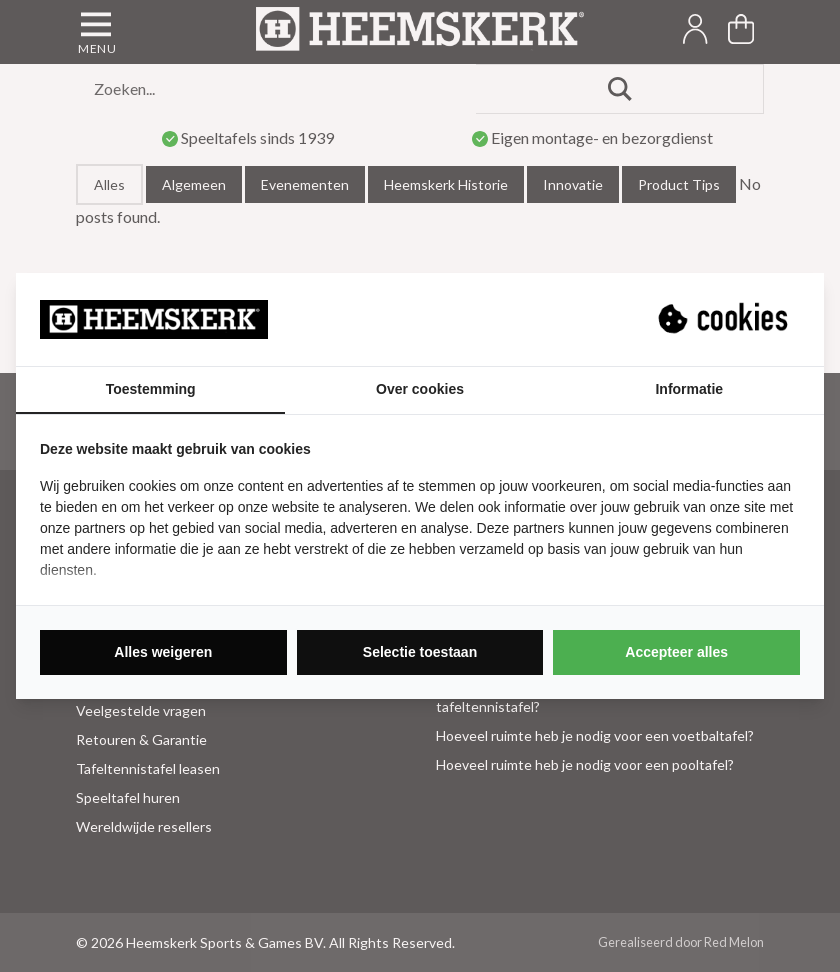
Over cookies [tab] (420, 389)
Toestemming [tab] (151, 389)
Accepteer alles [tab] (676, 652)
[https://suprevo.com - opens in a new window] (725, 319)
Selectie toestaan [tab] (420, 652)
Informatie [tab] (689, 389)
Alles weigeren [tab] (163, 652)
